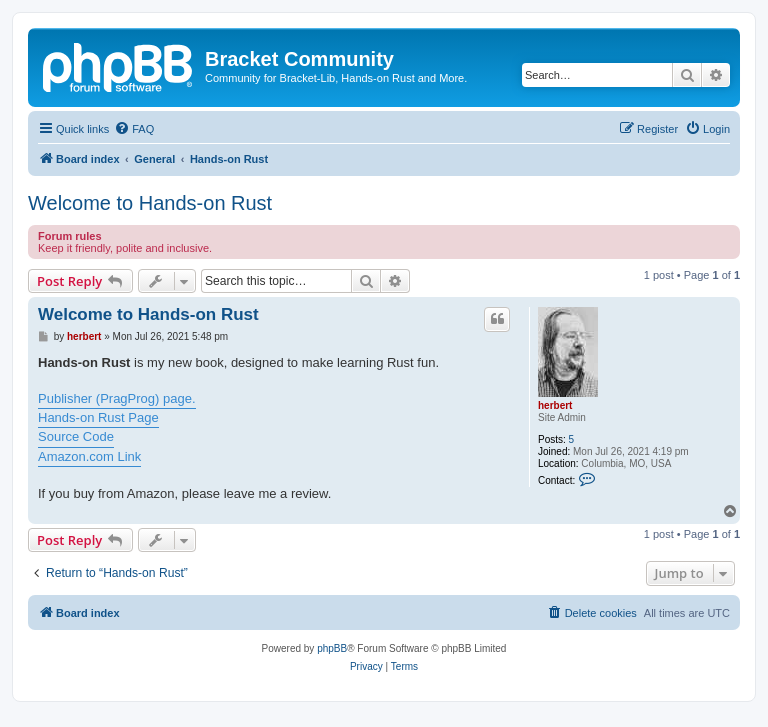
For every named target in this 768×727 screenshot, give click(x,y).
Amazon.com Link (89, 456)
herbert (555, 405)
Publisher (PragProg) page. (117, 398)
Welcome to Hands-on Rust (150, 203)
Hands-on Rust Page (98, 417)
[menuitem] (134, 129)
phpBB (332, 648)
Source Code (76, 436)
